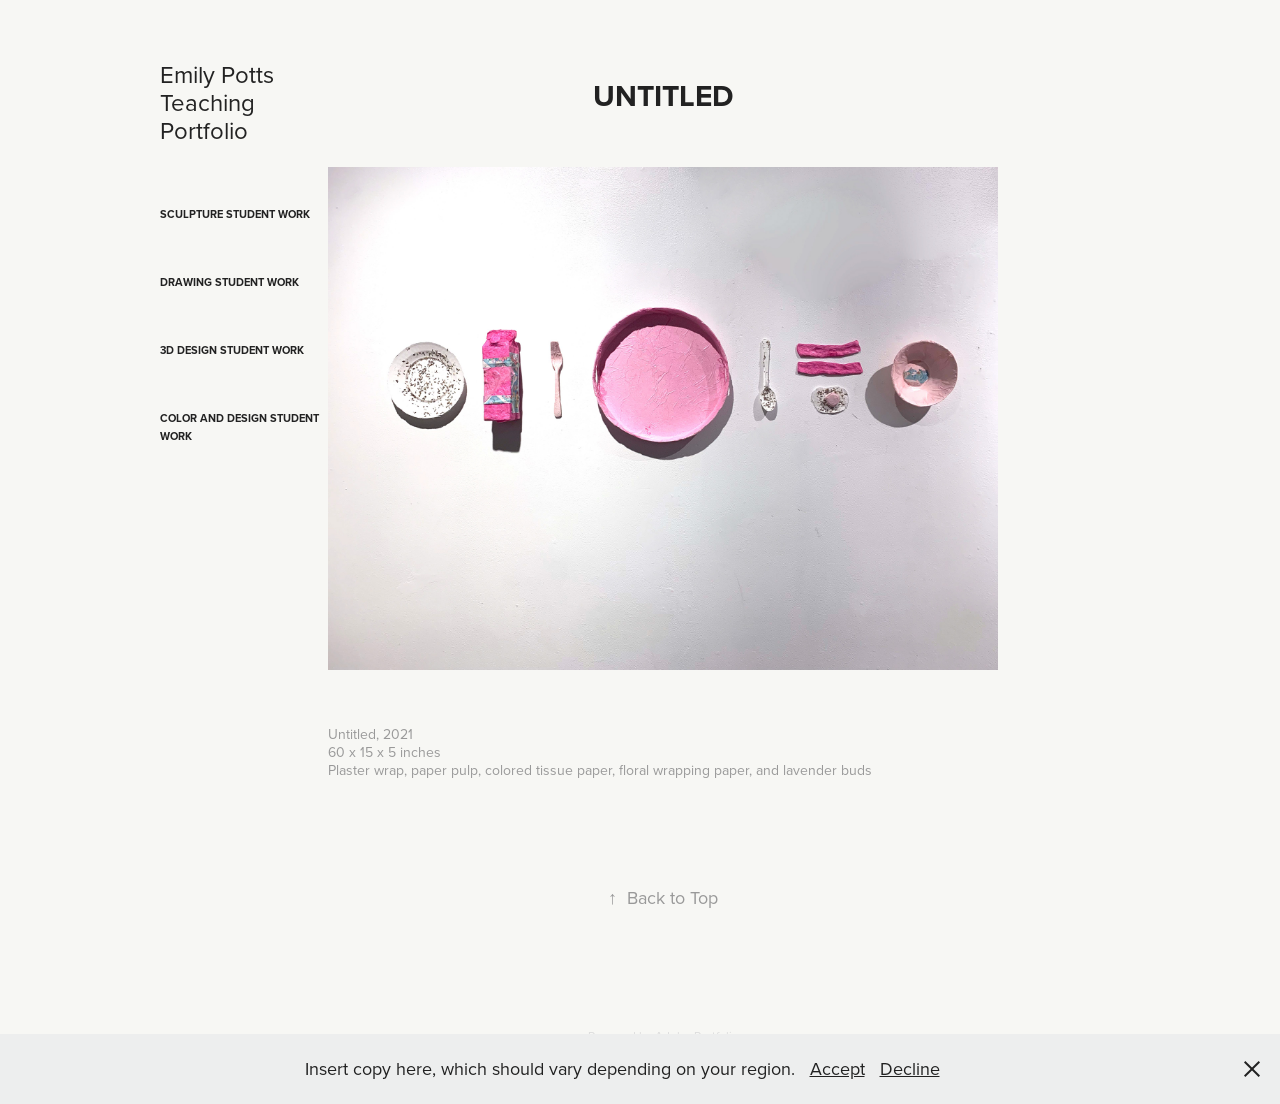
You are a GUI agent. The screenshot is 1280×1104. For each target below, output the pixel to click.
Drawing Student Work (229, 282)
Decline (910, 1068)
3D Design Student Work (232, 350)
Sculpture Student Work (235, 214)
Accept (837, 1068)
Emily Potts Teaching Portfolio (220, 102)
